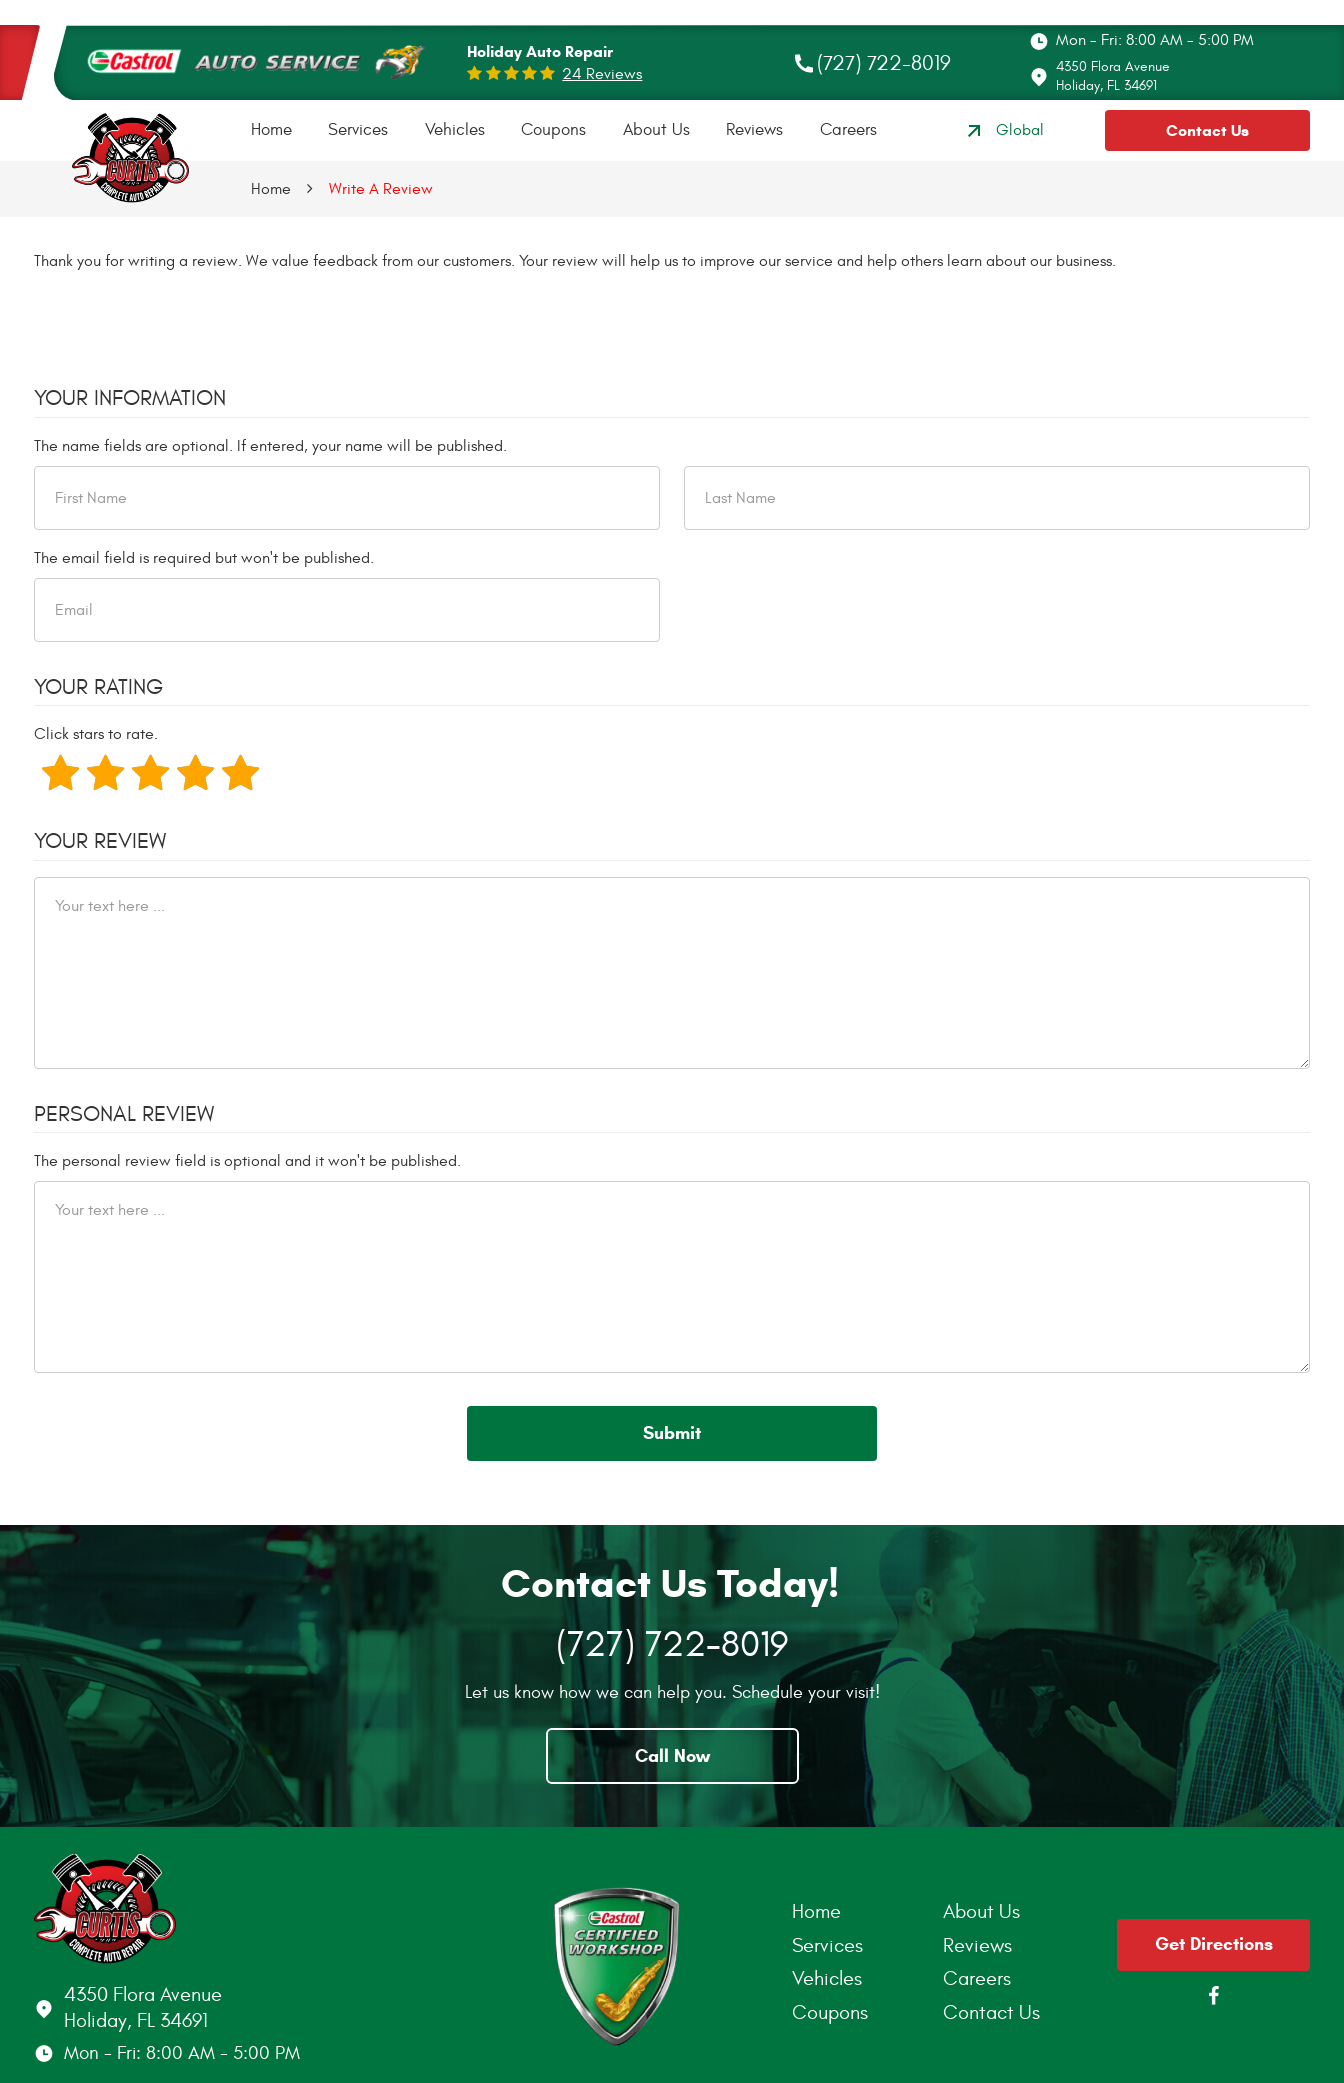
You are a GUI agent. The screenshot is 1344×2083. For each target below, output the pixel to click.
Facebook (1214, 1996)
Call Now (672, 1756)
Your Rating (98, 687)
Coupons (553, 130)
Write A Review (381, 189)
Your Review (100, 841)
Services (358, 130)
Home (271, 130)
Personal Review (124, 1114)
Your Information (130, 398)
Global (1003, 131)
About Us (656, 130)
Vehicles (455, 130)
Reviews (754, 130)
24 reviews (602, 74)
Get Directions (1214, 1944)
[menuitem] (271, 130)
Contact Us (1207, 130)
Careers (848, 130)
